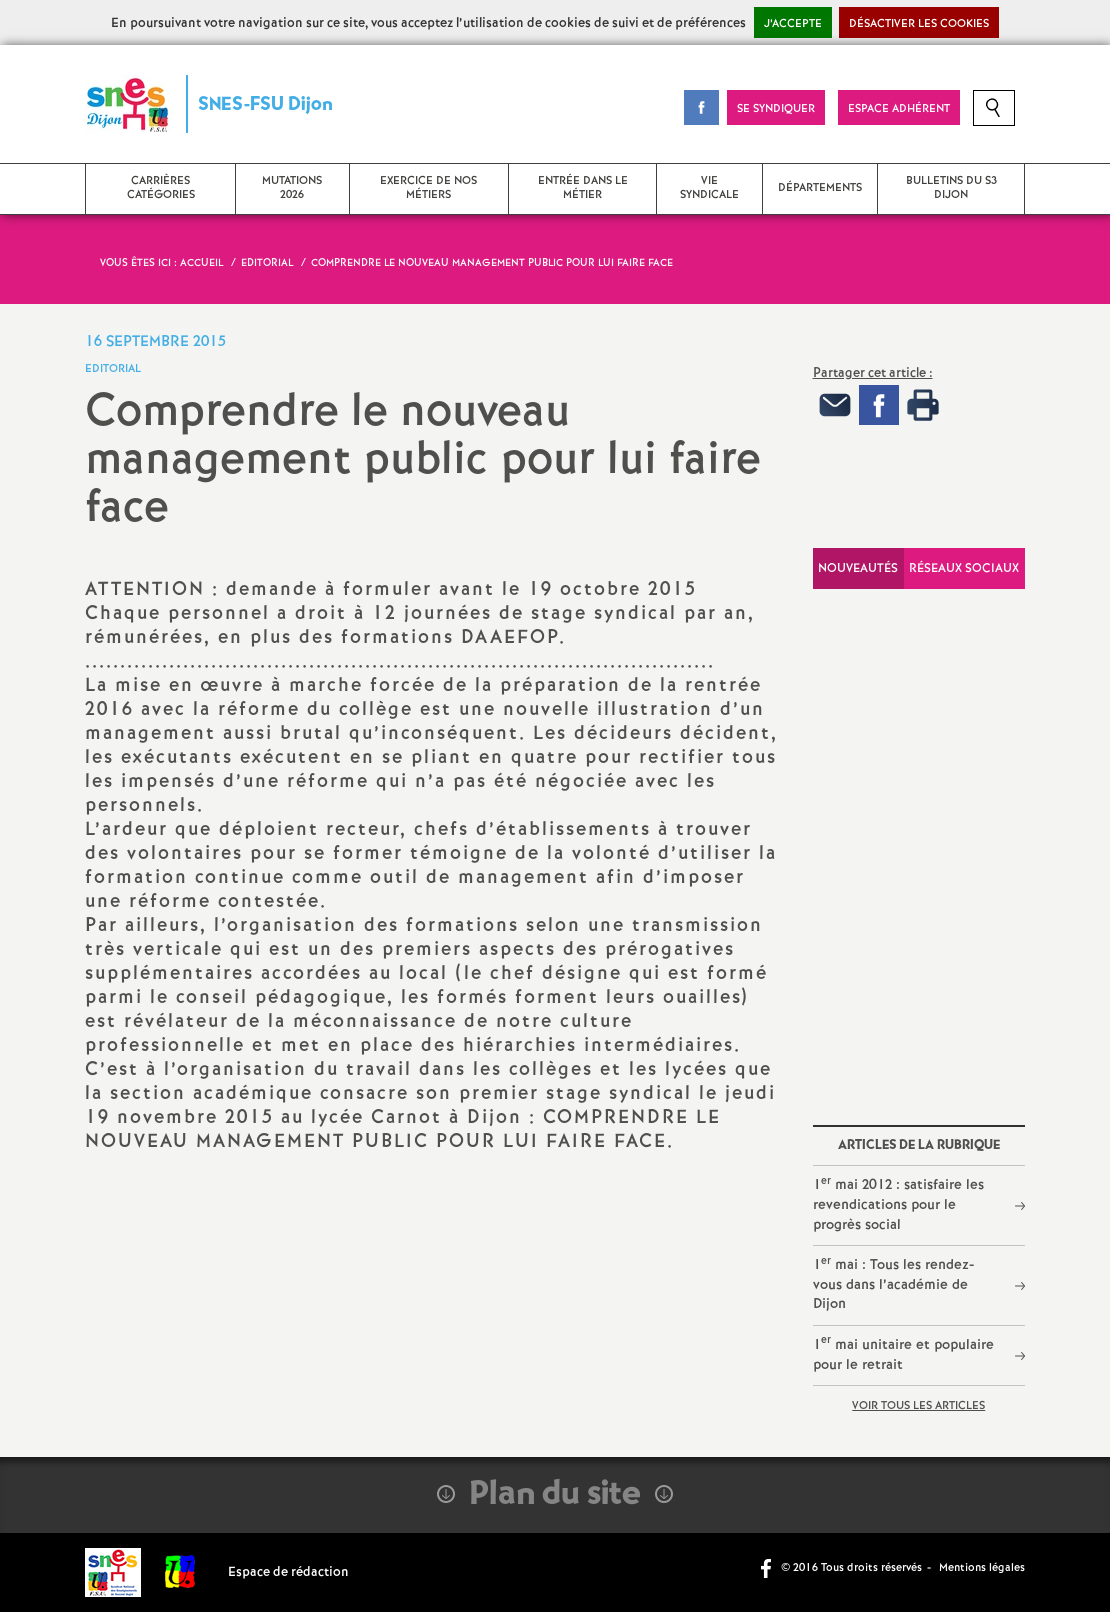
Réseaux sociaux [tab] (964, 568)
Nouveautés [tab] (858, 568)
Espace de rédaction (288, 1572)
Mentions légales (982, 1568)
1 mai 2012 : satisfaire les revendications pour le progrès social (898, 1204)
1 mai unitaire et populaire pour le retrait (903, 1353)
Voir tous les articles (918, 1406)
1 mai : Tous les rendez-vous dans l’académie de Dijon (893, 1284)
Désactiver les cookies (919, 24)
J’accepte (793, 24)
